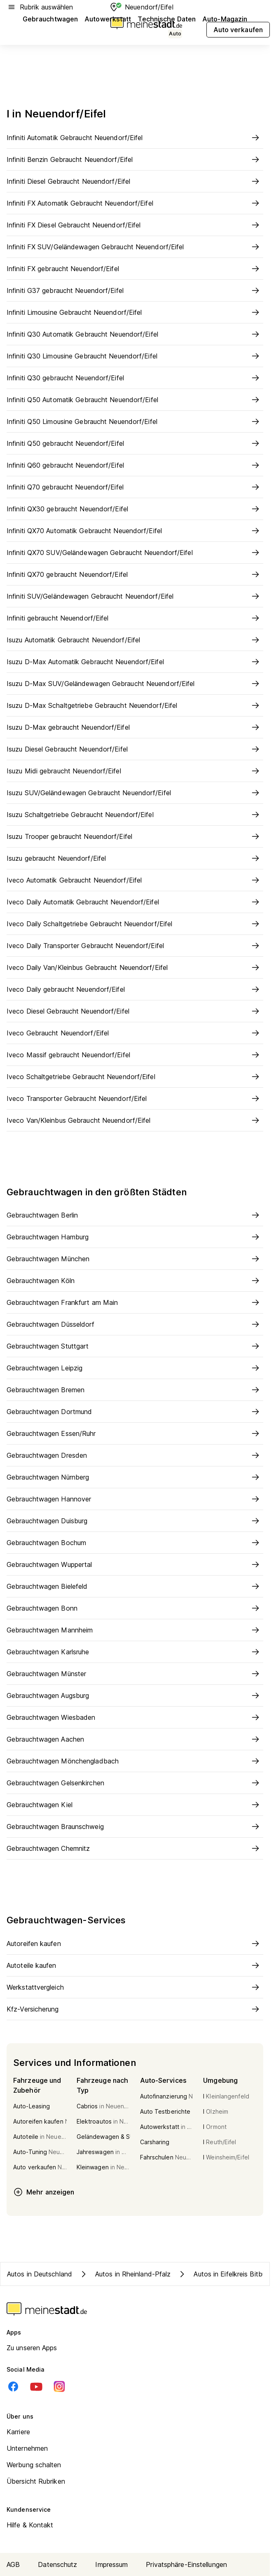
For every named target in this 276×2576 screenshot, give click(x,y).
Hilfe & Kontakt (30, 2525)
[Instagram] (59, 2386)
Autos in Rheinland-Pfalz (125, 2274)
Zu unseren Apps (32, 2348)
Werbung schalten (34, 2465)
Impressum (111, 2564)
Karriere (18, 2432)
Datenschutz (57, 2564)
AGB (13, 2564)
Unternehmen (27, 2448)
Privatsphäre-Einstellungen (186, 2564)
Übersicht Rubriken (36, 2481)
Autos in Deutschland (39, 2274)
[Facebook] (13, 2386)
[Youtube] (36, 2386)
